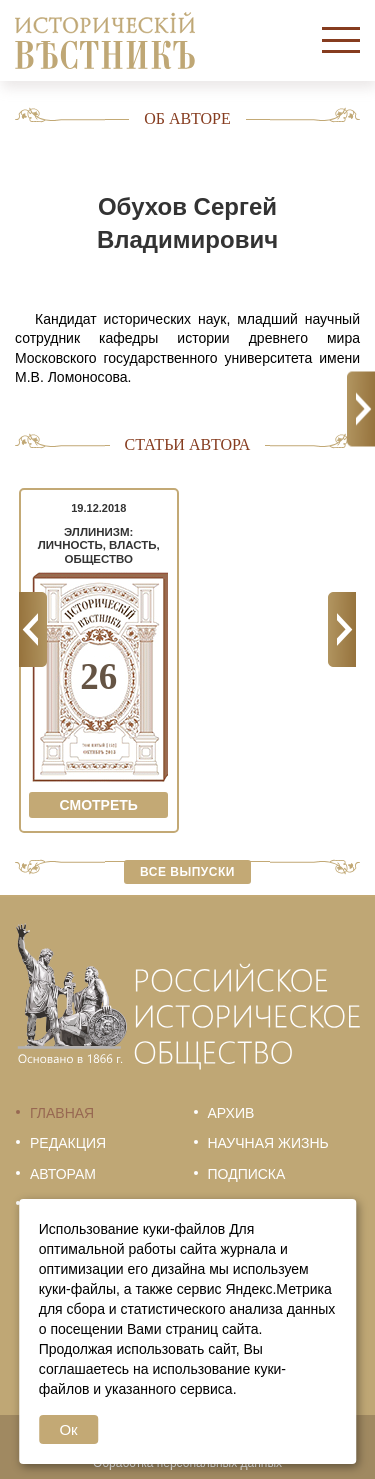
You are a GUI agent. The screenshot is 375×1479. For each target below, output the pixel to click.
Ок (68, 1429)
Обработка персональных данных (187, 1463)
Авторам (63, 1174)
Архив (231, 1113)
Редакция (68, 1143)
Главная (62, 1113)
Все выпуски (187, 872)
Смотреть (99, 805)
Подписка (247, 1174)
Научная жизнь (268, 1143)
